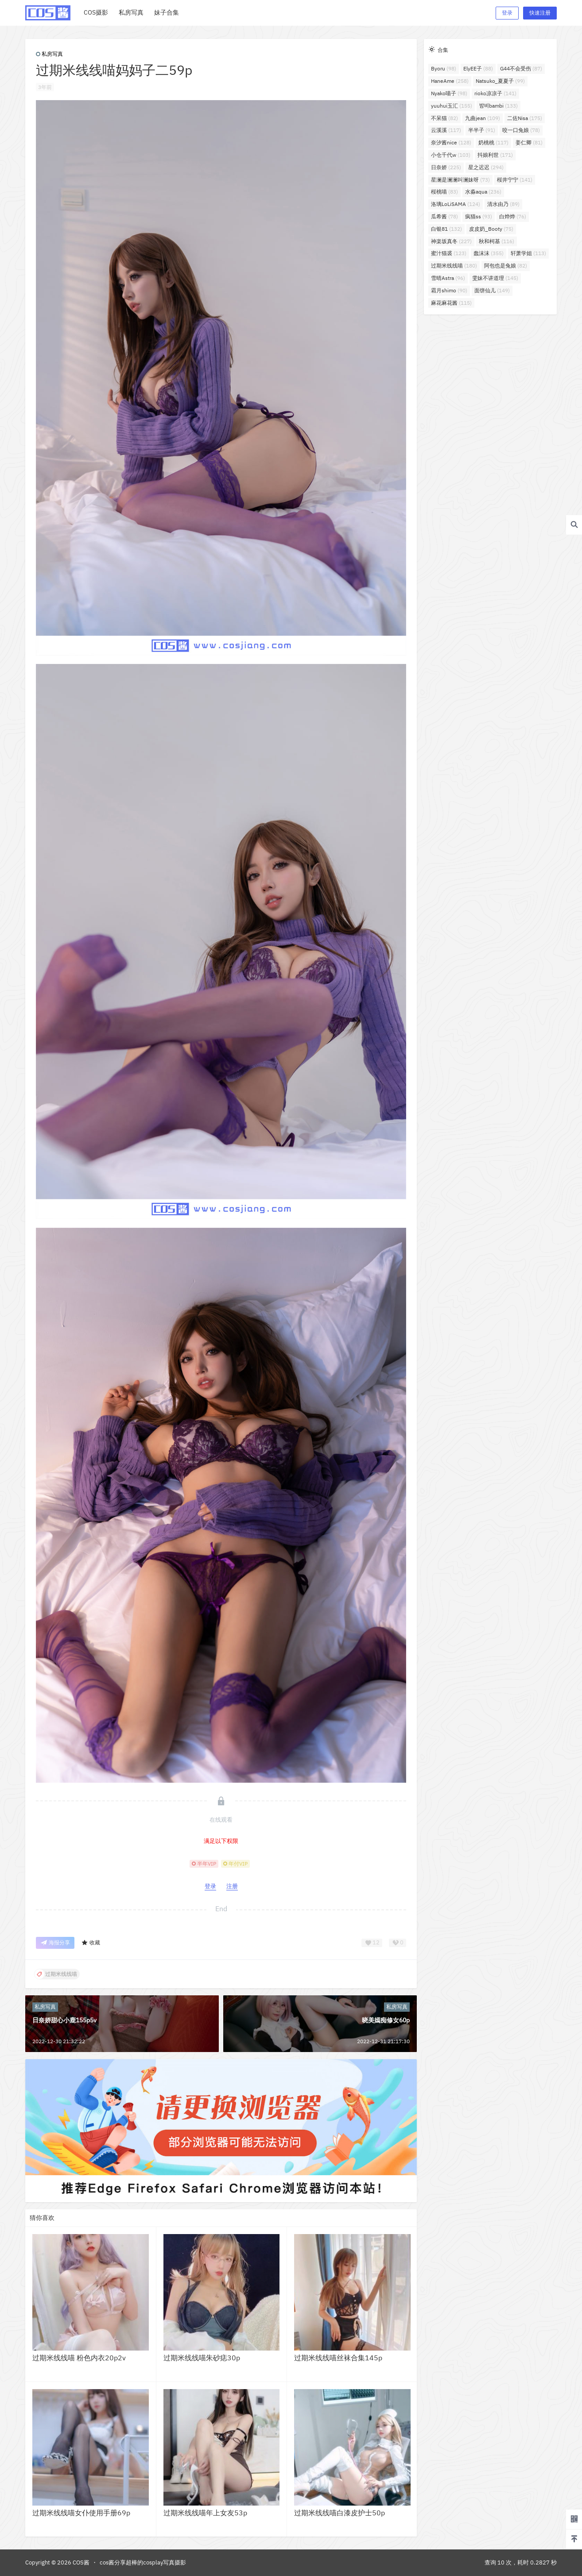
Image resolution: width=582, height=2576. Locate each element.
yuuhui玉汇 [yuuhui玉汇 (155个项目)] (451, 105)
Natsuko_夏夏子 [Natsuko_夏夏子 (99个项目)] (500, 81)
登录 (507, 12)
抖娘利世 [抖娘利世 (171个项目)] (495, 154)
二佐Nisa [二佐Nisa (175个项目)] (524, 118)
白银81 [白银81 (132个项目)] (446, 228)
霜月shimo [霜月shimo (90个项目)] (449, 290)
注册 (232, 1886)
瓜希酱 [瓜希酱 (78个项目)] (444, 216)
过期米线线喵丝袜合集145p (338, 2357)
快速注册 (540, 12)
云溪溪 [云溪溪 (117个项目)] (446, 130)
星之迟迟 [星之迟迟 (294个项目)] (486, 167)
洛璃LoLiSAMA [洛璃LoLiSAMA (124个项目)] (455, 204)
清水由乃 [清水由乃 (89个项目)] (503, 204)
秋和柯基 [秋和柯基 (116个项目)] (496, 241)
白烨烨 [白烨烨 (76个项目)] (512, 216)
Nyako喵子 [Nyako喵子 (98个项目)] (449, 93)
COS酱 (80, 2562)
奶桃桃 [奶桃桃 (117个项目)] (493, 142)
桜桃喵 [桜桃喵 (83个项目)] (444, 191)
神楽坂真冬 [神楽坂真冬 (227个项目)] (451, 241)
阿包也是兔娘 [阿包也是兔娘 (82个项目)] (505, 265)
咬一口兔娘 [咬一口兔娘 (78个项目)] (521, 130)
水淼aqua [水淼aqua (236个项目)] (483, 191)
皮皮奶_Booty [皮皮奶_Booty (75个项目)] (491, 228)
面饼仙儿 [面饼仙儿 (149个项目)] (492, 290)
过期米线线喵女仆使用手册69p (81, 2512)
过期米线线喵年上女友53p (205, 2512)
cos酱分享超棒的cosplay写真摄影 (143, 2562)
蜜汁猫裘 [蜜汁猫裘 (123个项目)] (448, 253)
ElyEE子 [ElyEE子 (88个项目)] (478, 68)
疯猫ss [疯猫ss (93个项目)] (478, 216)
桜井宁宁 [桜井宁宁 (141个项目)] (514, 179)
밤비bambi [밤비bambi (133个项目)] (498, 105)
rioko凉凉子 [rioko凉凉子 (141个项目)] (495, 93)
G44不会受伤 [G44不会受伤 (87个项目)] (521, 68)
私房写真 (49, 53)
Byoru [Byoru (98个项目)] (443, 68)
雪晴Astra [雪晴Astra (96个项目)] (448, 278)
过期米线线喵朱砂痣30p (201, 2357)
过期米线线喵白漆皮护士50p (339, 2512)
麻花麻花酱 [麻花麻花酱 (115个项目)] (451, 302)
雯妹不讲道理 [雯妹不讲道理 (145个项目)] (495, 278)
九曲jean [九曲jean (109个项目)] (482, 118)
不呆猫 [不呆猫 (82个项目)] (444, 118)
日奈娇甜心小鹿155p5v (64, 2020)
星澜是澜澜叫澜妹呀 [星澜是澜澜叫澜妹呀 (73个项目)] (460, 179)
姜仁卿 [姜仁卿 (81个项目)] (529, 142)
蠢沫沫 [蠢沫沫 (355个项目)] (488, 253)
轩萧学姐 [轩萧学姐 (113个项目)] (528, 253)
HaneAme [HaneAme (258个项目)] (450, 81)
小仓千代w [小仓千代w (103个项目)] (450, 154)
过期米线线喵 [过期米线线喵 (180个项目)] (454, 265)
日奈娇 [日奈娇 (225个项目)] (446, 167)
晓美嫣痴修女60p (386, 2020)
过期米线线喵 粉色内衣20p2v (79, 2357)
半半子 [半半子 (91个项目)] (481, 130)
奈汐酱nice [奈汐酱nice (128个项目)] (451, 142)
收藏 (90, 1943)
